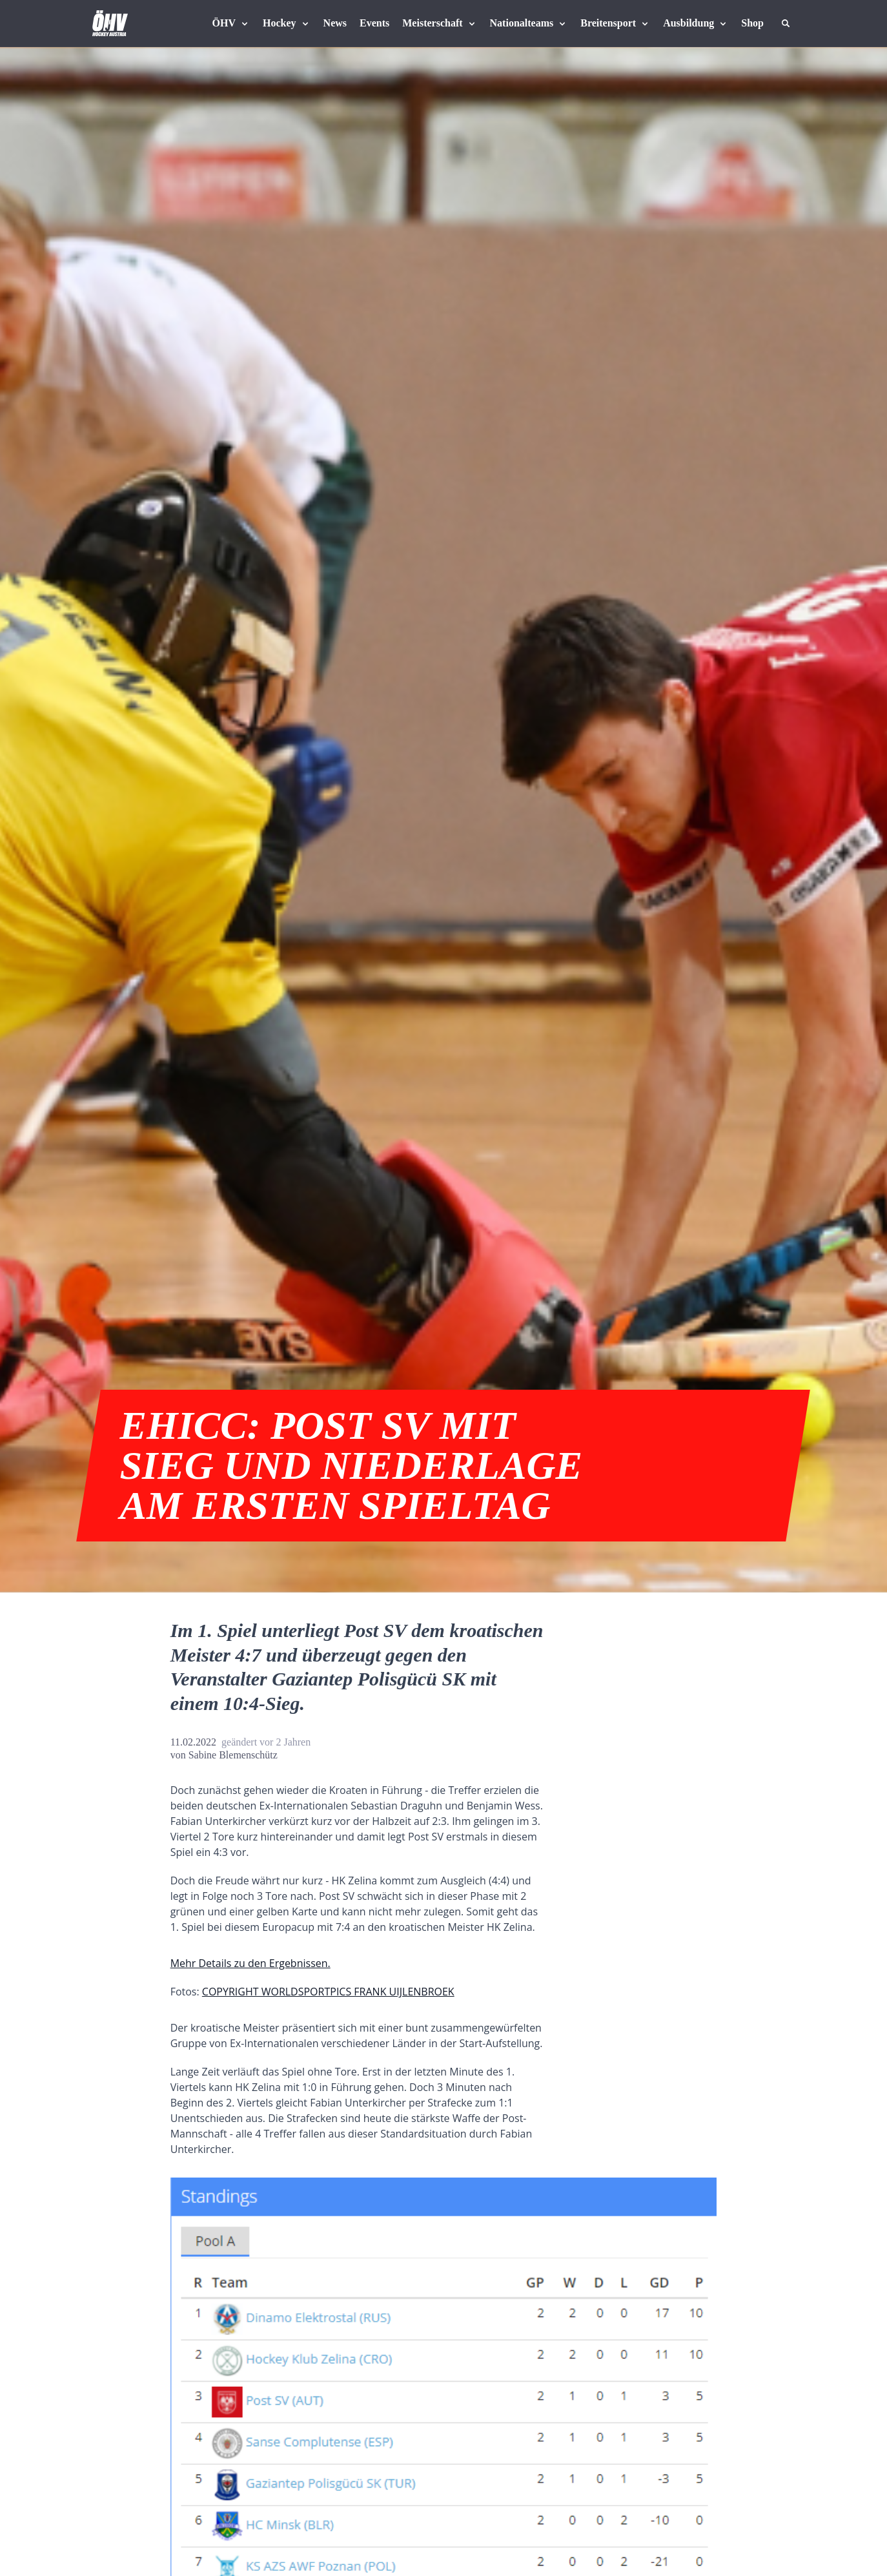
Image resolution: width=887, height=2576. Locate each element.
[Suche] (786, 23)
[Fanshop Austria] (752, 23)
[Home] (110, 23)
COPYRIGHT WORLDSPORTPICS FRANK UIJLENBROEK (328, 1991)
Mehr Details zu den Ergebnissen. (250, 1963)
